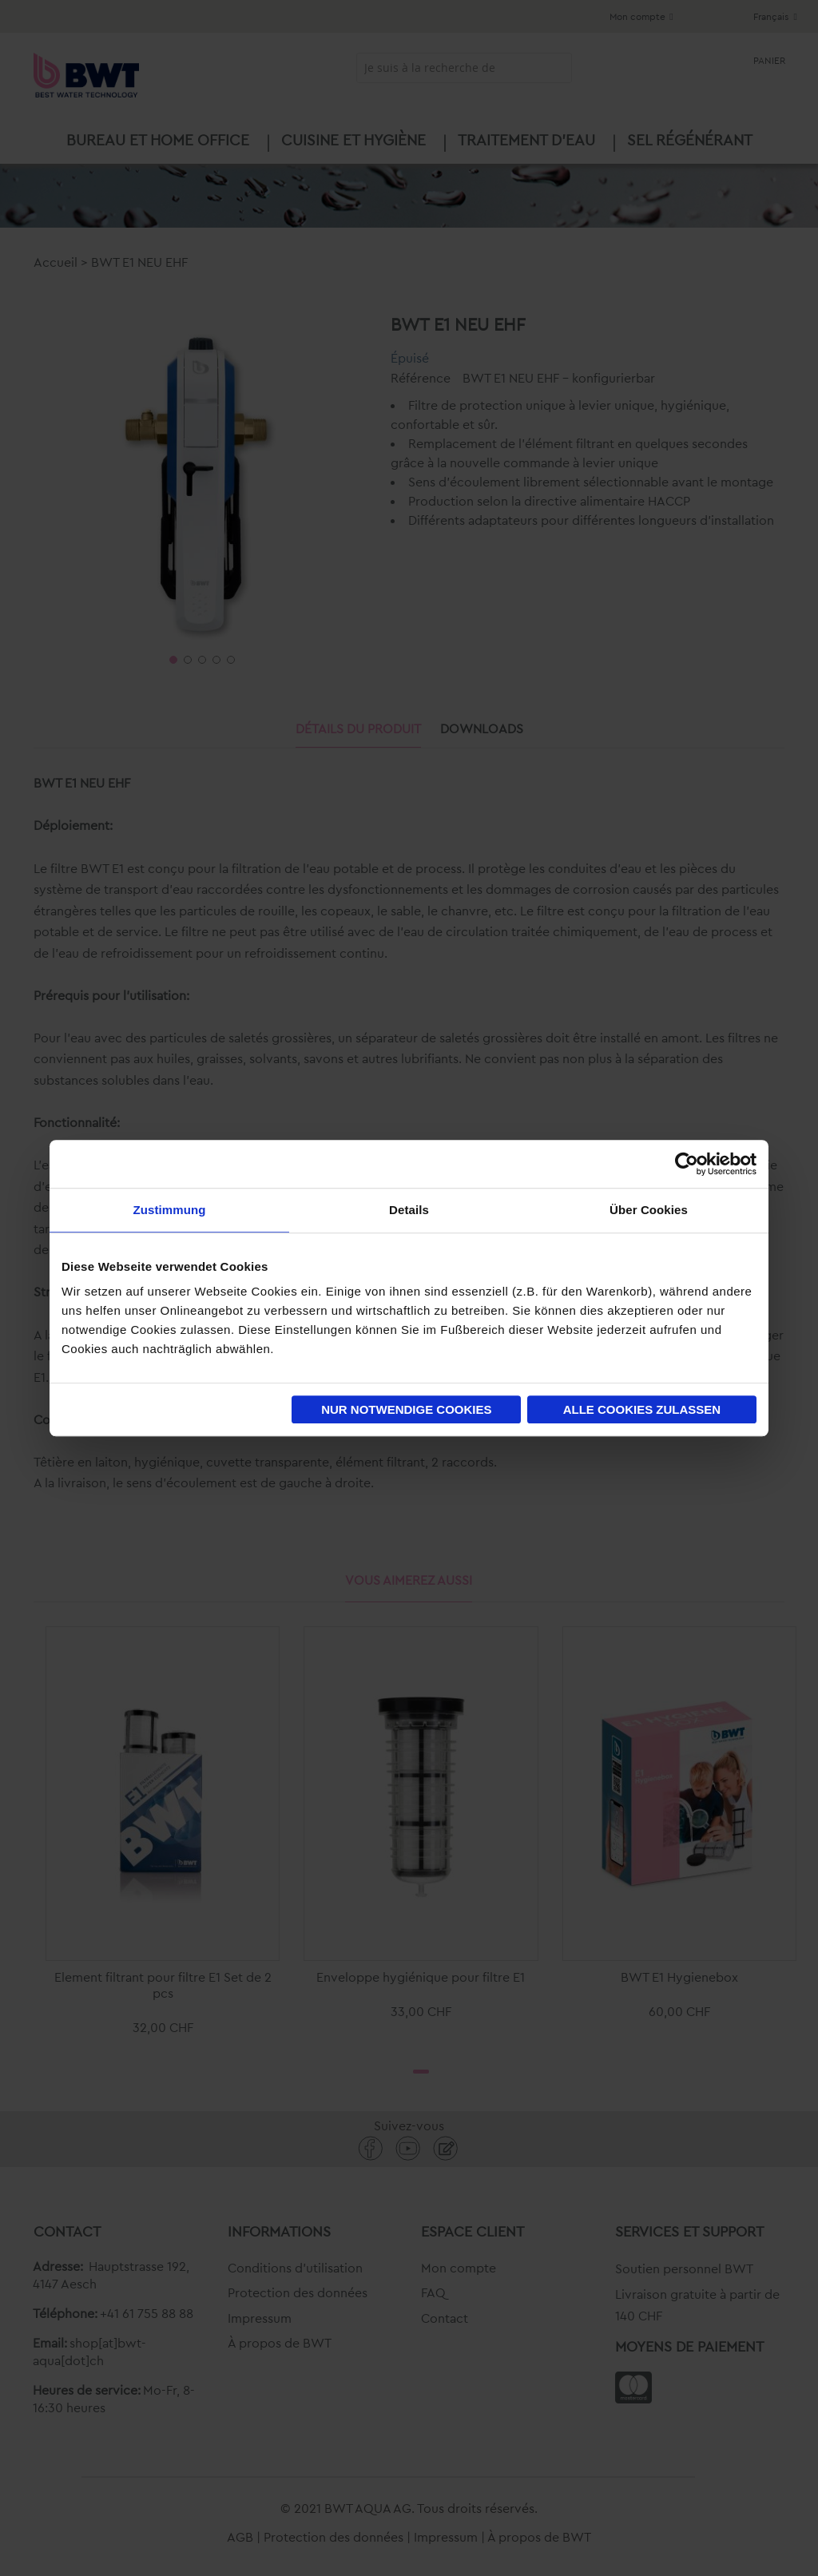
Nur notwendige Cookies (406, 1409)
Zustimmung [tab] (169, 1210)
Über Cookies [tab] (649, 1210)
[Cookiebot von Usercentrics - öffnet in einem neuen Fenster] (686, 1164)
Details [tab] (409, 1210)
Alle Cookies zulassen (642, 1409)
